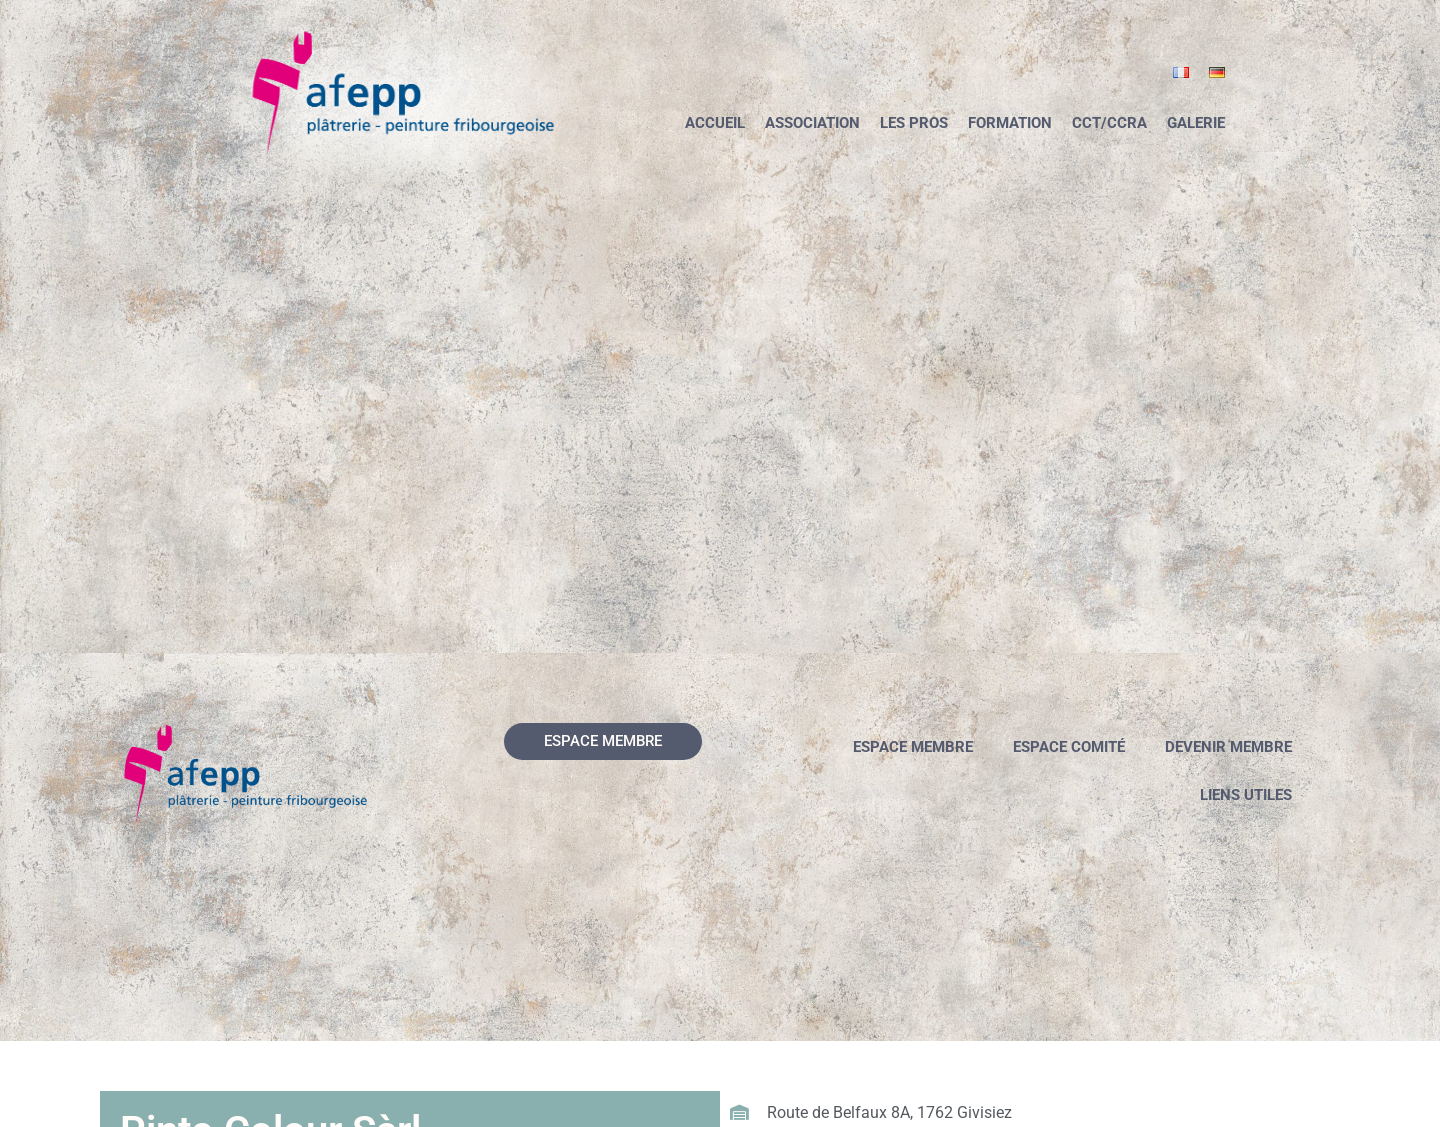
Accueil (715, 123)
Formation (1010, 123)
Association (812, 123)
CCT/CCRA (1109, 123)
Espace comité (1069, 747)
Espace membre (913, 747)
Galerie (1196, 123)
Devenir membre (1228, 747)
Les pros (914, 123)
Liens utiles (1246, 795)
